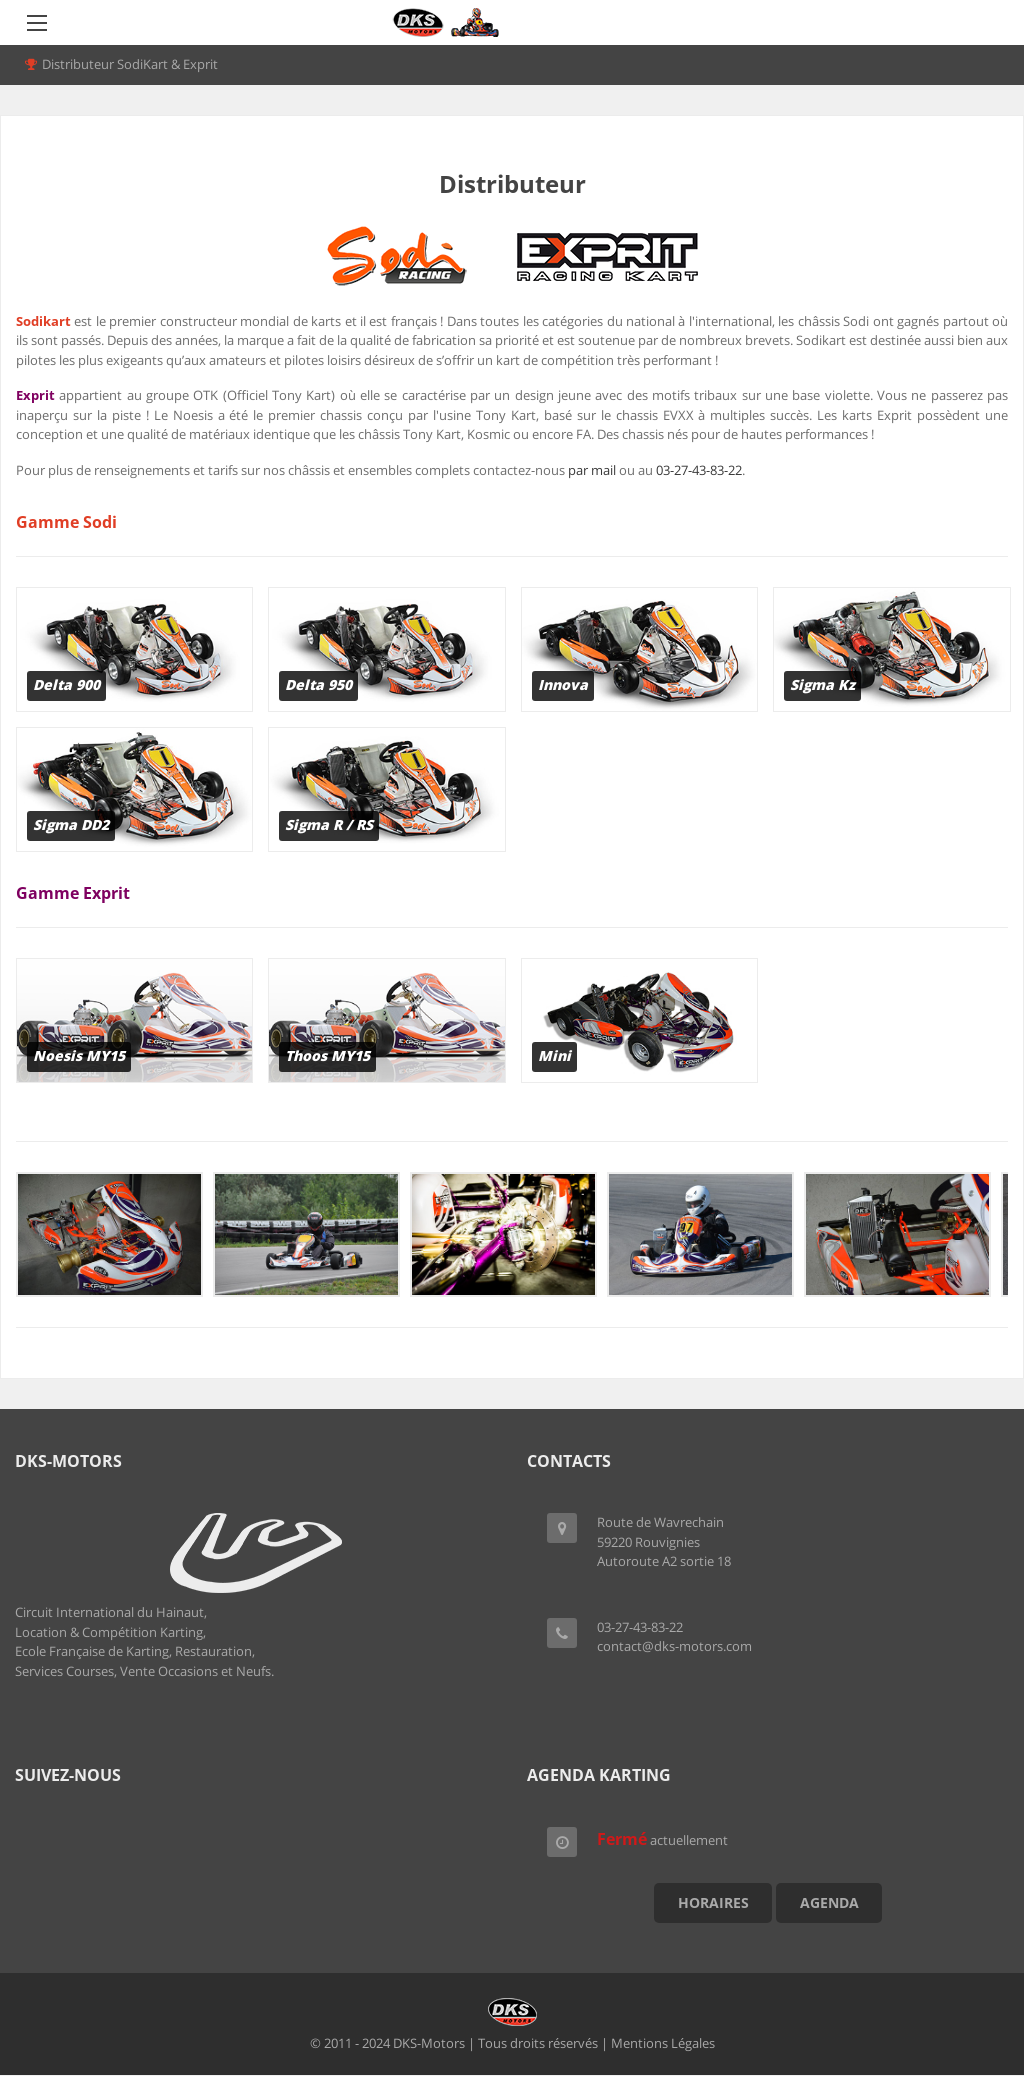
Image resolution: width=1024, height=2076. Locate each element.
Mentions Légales (663, 2043)
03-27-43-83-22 (699, 470)
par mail (592, 470)
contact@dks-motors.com (674, 1646)
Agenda (829, 1902)
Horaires (713, 1902)
